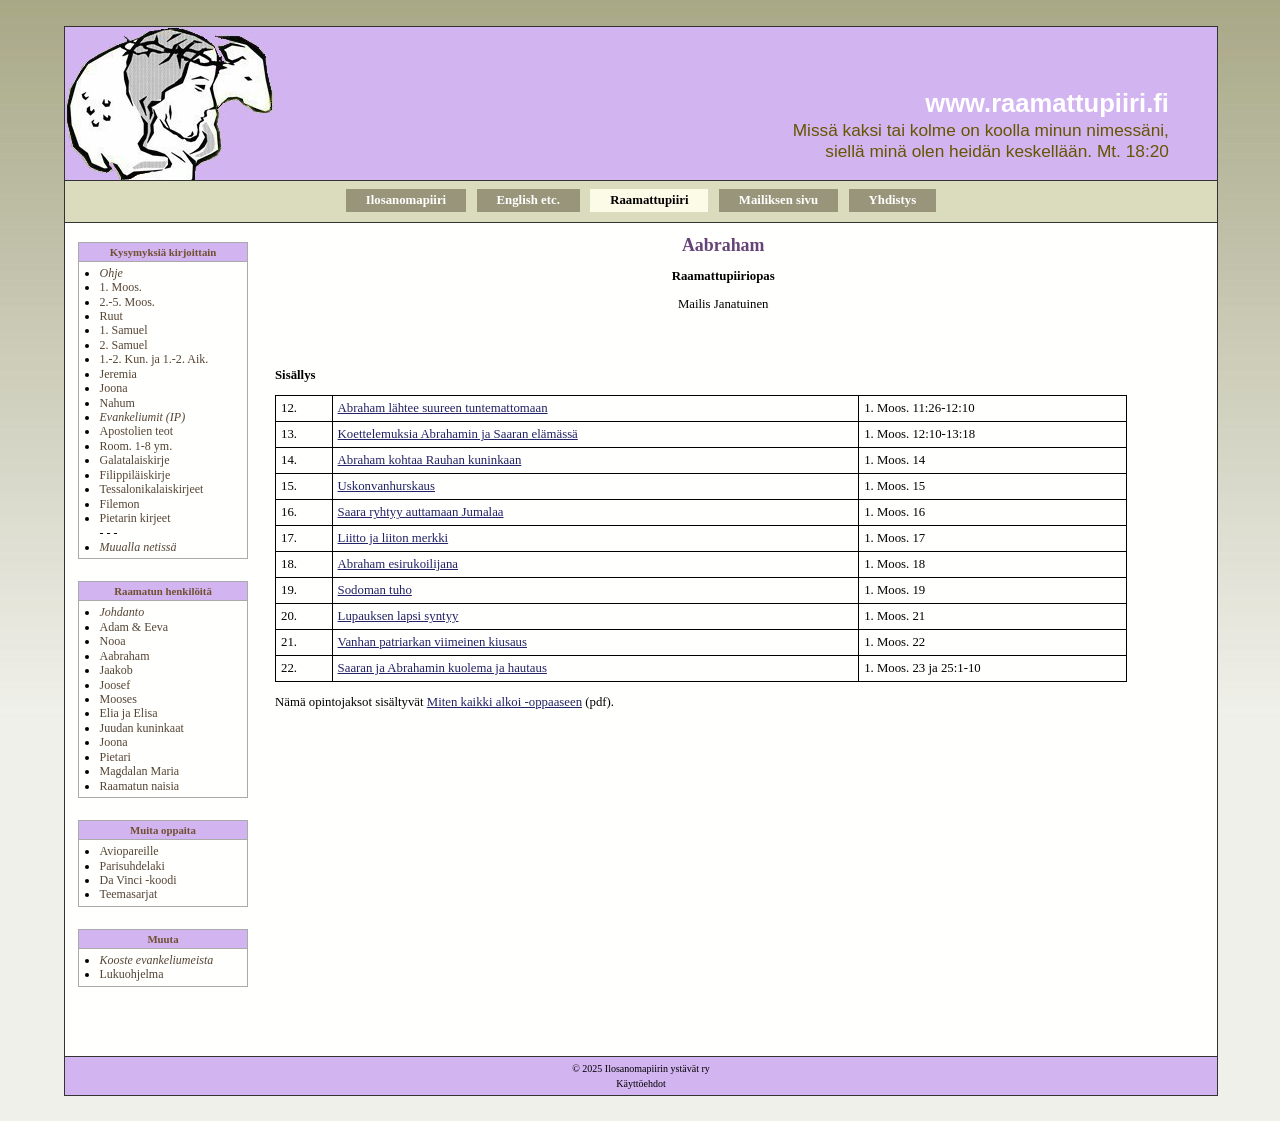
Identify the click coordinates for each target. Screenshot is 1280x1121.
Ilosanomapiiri (406, 200)
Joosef (114, 685)
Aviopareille (128, 851)
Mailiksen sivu (778, 200)
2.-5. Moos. (126, 302)
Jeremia (117, 374)
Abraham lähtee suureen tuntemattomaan (443, 408)
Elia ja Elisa (128, 713)
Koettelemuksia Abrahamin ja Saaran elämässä (458, 434)
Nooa (112, 641)
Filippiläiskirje (134, 475)
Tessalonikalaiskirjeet (151, 489)
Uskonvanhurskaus (386, 486)
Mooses (117, 699)
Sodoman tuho (375, 590)
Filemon (119, 504)
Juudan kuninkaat (141, 728)
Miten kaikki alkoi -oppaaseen (504, 702)
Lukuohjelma (131, 974)
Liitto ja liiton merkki (393, 538)
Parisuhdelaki (131, 866)
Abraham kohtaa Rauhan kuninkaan (430, 460)
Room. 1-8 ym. (135, 446)
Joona (113, 388)
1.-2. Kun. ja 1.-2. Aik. (153, 359)
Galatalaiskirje (134, 460)
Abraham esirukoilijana (398, 564)
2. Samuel (123, 345)
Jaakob (115, 670)
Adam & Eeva (133, 627)
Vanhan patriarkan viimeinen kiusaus (432, 642)
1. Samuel (123, 330)
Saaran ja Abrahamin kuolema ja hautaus (442, 668)
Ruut (110, 316)
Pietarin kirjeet (134, 518)
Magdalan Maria (139, 771)
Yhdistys (893, 200)
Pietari (114, 757)
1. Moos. (120, 287)
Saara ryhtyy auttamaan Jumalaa (421, 512)
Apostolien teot (136, 431)
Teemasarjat (128, 894)
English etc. (528, 200)
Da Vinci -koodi (137, 880)
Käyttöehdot (640, 1083)
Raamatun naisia (139, 786)
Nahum (116, 403)
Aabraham (124, 656)
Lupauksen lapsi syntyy (398, 616)
